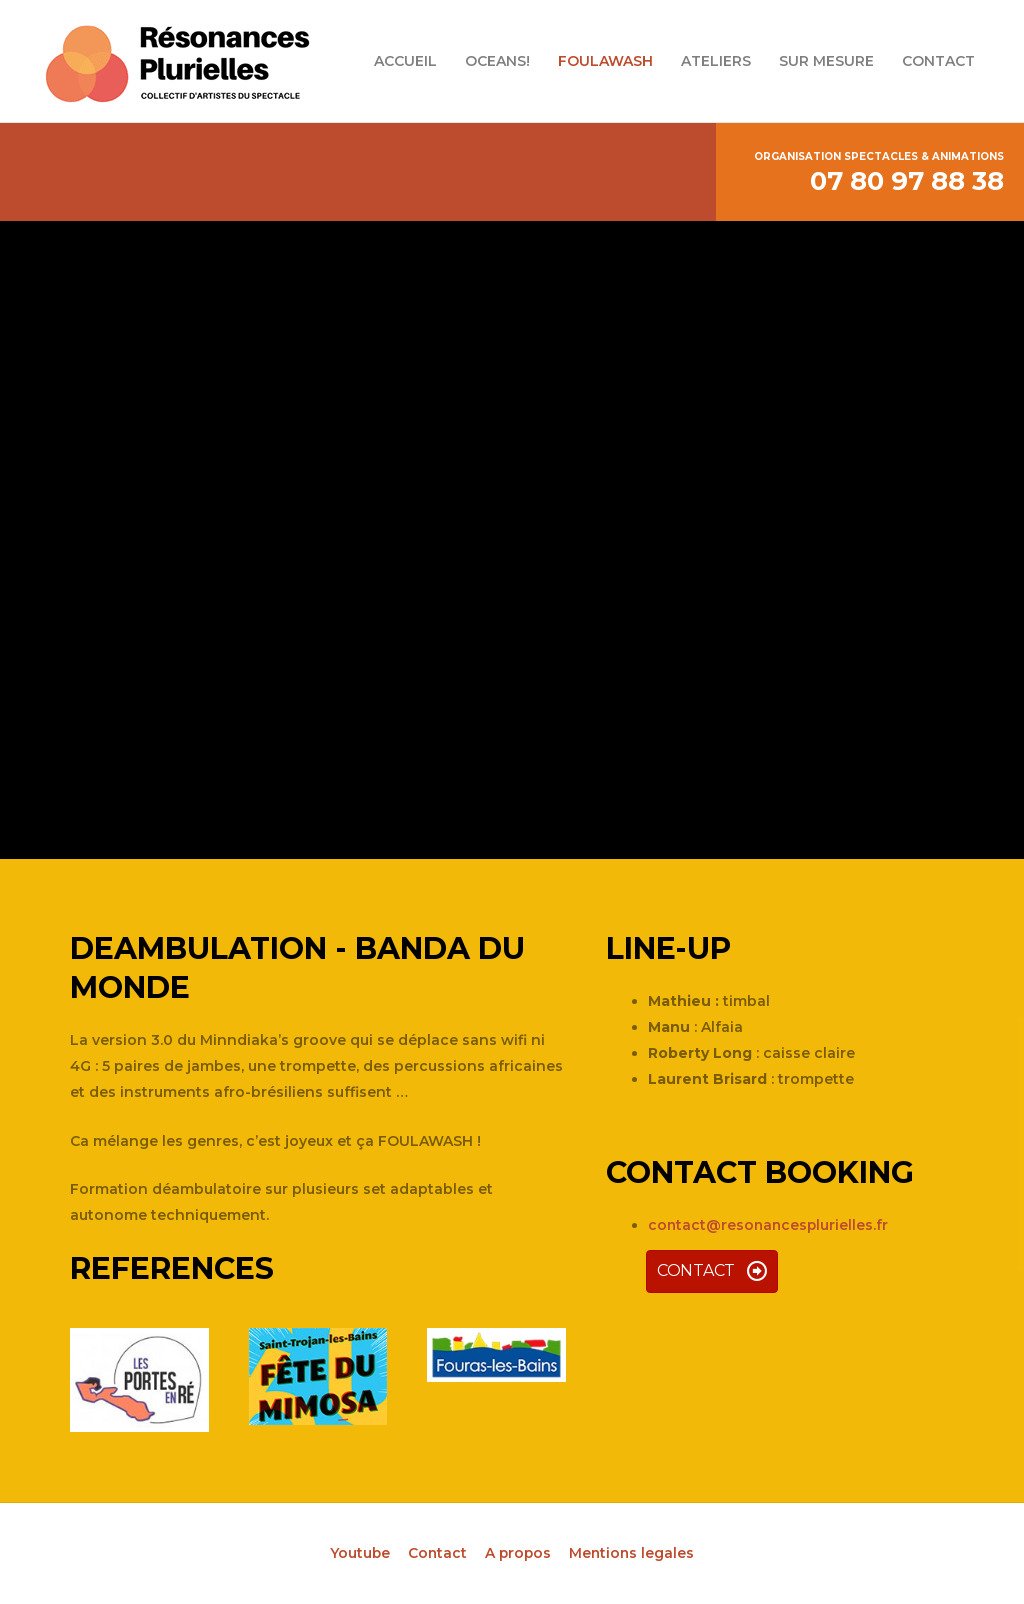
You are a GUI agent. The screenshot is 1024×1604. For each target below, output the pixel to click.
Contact (436, 1553)
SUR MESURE (826, 61)
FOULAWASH (605, 61)
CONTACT (938, 61)
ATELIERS (716, 61)
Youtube (357, 1553)
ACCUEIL (405, 61)
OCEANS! (497, 61)
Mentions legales (633, 1553)
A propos (518, 1553)
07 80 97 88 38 (907, 181)
